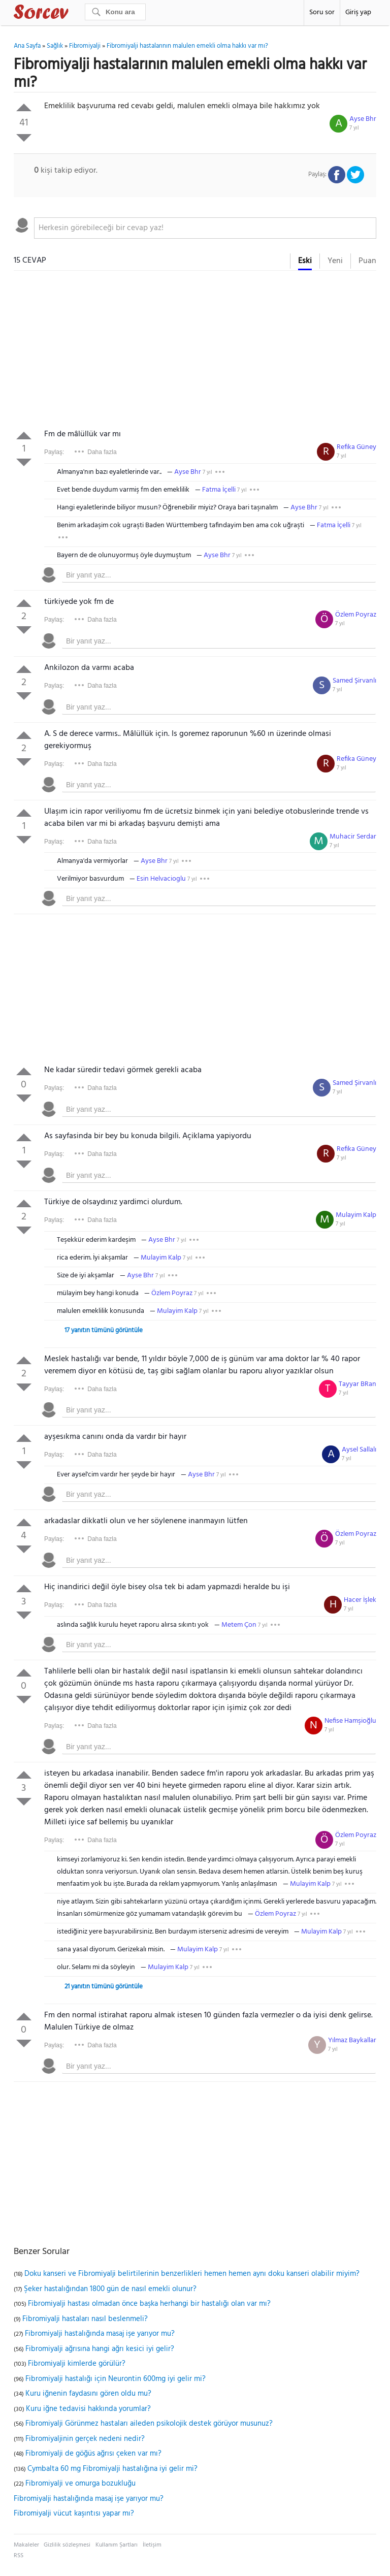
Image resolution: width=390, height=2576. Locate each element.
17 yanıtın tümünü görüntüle (103, 1330)
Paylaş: (54, 452)
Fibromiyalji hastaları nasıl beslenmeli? (85, 2319)
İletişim (152, 2545)
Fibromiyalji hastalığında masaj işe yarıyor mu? (100, 2334)
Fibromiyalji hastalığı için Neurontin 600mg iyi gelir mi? (115, 2379)
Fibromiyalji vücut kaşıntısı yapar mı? (74, 2513)
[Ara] (115, 12)
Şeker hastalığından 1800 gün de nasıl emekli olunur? (110, 2289)
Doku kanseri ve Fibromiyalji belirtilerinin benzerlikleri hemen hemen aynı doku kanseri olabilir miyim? (192, 2274)
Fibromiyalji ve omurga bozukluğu (80, 2483)
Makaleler (26, 2545)
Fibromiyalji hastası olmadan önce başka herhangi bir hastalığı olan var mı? (149, 2304)
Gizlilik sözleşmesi (67, 2545)
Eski (305, 261)
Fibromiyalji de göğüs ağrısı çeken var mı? (93, 2454)
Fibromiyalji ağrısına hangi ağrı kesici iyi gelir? (99, 2349)
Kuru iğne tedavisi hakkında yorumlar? (88, 2409)
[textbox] (205, 228)
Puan (367, 261)
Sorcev (75, 14)
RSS (18, 2556)
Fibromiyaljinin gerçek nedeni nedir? (85, 2439)
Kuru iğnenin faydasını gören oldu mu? (88, 2394)
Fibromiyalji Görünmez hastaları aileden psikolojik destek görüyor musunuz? (149, 2424)
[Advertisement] (195, 352)
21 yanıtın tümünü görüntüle (103, 1986)
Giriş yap (358, 12)
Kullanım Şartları (116, 2545)
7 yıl (354, 128)
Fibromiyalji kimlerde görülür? (76, 2364)
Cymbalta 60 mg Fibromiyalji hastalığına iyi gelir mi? (112, 2469)
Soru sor (322, 12)
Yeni (335, 261)
